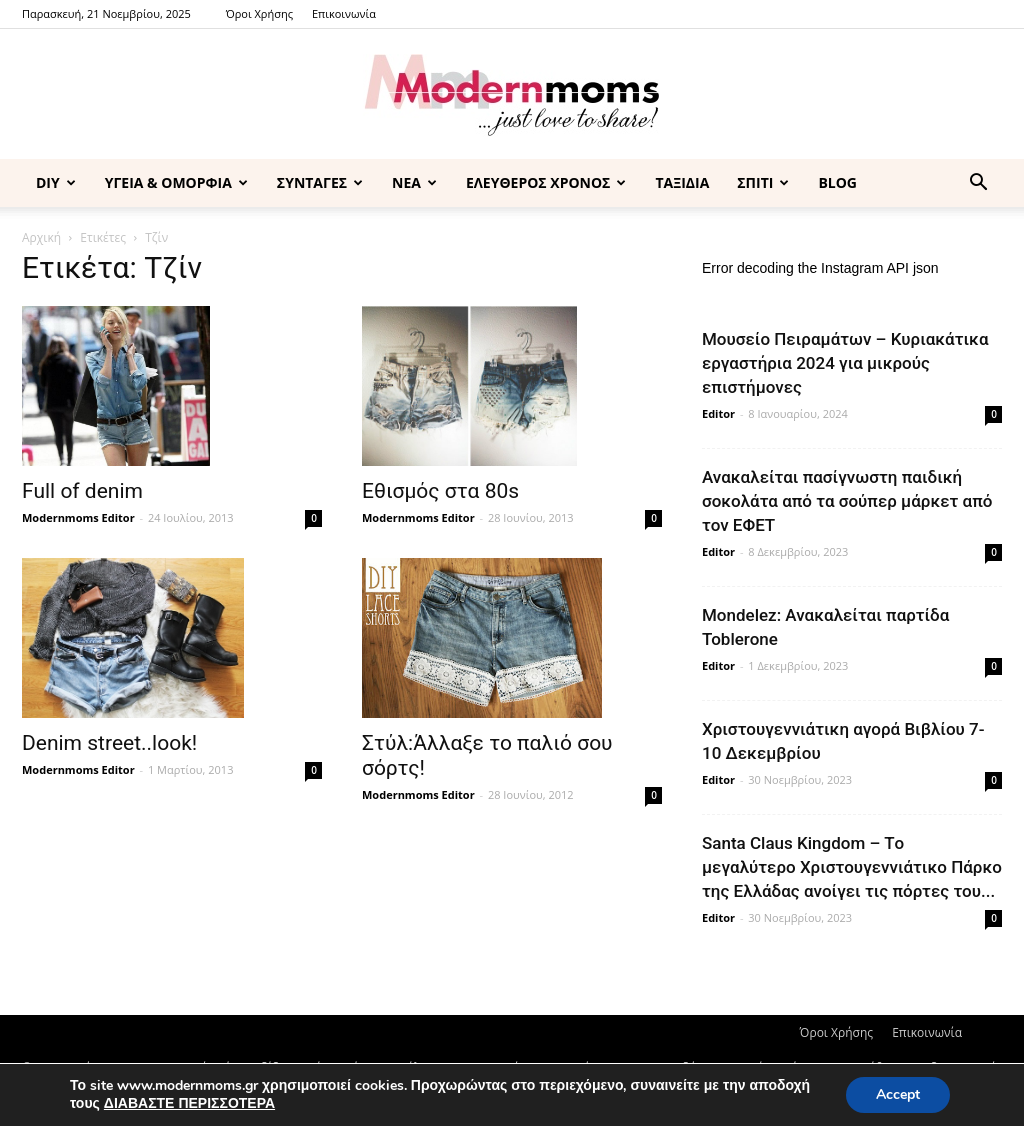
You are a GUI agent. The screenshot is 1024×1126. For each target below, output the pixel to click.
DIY (56, 182)
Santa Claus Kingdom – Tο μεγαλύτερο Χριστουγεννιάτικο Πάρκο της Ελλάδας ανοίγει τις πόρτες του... (852, 867)
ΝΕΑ (414, 182)
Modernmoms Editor (78, 517)
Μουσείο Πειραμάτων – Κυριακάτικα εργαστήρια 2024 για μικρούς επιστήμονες (845, 363)
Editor (718, 413)
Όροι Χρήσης (259, 13)
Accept (898, 1094)
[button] (978, 184)
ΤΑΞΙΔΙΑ (682, 182)
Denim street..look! (109, 743)
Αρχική (41, 237)
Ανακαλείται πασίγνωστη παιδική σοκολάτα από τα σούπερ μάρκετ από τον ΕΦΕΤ (847, 501)
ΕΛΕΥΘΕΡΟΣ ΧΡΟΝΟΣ (546, 182)
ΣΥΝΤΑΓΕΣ (320, 182)
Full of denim (82, 491)
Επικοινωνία (344, 13)
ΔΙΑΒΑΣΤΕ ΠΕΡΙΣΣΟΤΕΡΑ (189, 1103)
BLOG (837, 182)
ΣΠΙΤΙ (763, 182)
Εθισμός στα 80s (440, 491)
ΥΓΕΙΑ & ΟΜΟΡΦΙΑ (176, 182)
